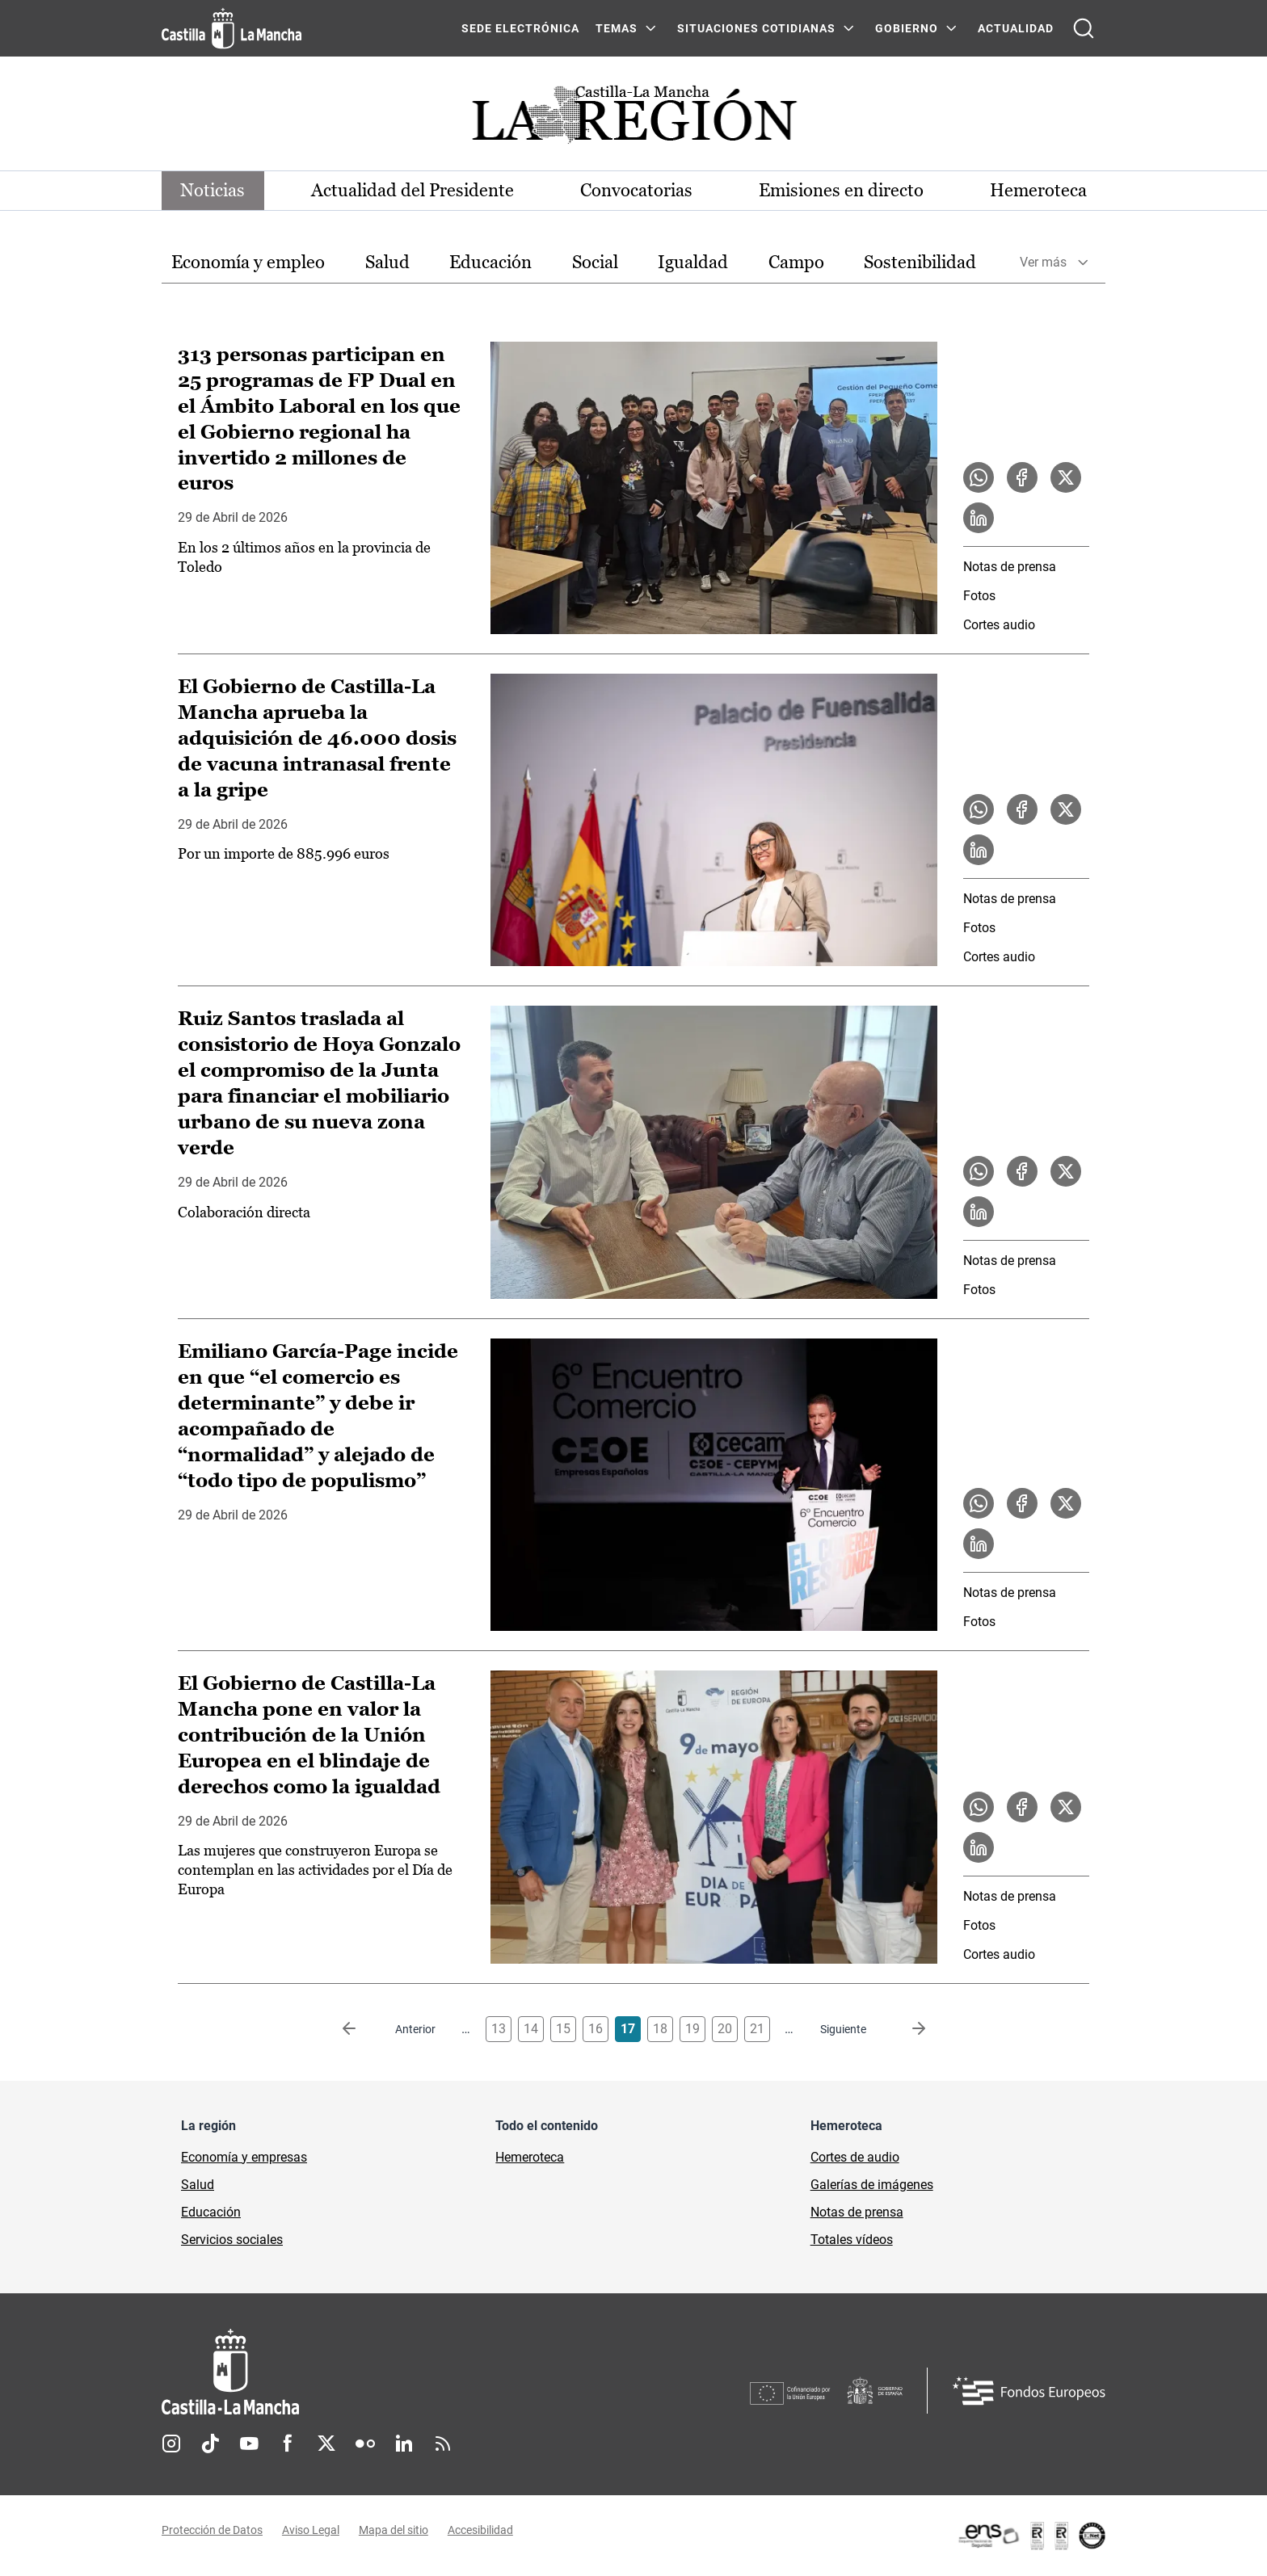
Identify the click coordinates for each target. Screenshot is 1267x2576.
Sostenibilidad (920, 262)
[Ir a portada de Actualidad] (633, 119)
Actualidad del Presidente (413, 190)
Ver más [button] (1043, 263)
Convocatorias (636, 190)
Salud (387, 262)
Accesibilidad (480, 2529)
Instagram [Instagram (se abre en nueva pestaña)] (171, 2443)
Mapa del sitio (393, 2529)
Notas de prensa (1009, 566)
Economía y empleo (248, 262)
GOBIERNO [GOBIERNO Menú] (906, 28)
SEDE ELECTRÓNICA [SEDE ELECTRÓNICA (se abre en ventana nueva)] (520, 28)
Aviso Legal (310, 2529)
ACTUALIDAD (1016, 28)
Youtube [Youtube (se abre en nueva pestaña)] (248, 2443)
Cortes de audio (854, 2157)
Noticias (213, 190)
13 (498, 2028)
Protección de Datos (212, 2529)
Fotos (979, 595)
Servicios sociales (232, 2239)
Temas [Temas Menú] (617, 28)
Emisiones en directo (841, 190)
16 (595, 2028)
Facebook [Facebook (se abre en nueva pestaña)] (287, 2443)
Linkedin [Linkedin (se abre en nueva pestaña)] (404, 2443)
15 (563, 2028)
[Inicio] (381, 2372)
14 (531, 2028)
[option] (248, 263)
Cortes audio (999, 624)
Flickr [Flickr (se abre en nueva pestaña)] (365, 2443)
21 (757, 2028)
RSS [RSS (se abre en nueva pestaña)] (442, 2443)
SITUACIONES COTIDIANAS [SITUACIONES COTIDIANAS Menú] (756, 28)
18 (660, 2028)
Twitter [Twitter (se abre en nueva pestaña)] (326, 2443)
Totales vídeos (851, 2239)
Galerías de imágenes (871, 2184)
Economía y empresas (244, 2157)
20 (725, 2028)
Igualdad (693, 262)
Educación (490, 262)
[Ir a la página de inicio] (231, 28)
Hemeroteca (1037, 190)
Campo (796, 262)
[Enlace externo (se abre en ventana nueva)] (1031, 2535)
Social (595, 262)
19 (692, 2028)
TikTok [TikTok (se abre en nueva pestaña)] (210, 2443)
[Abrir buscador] (1083, 28)
